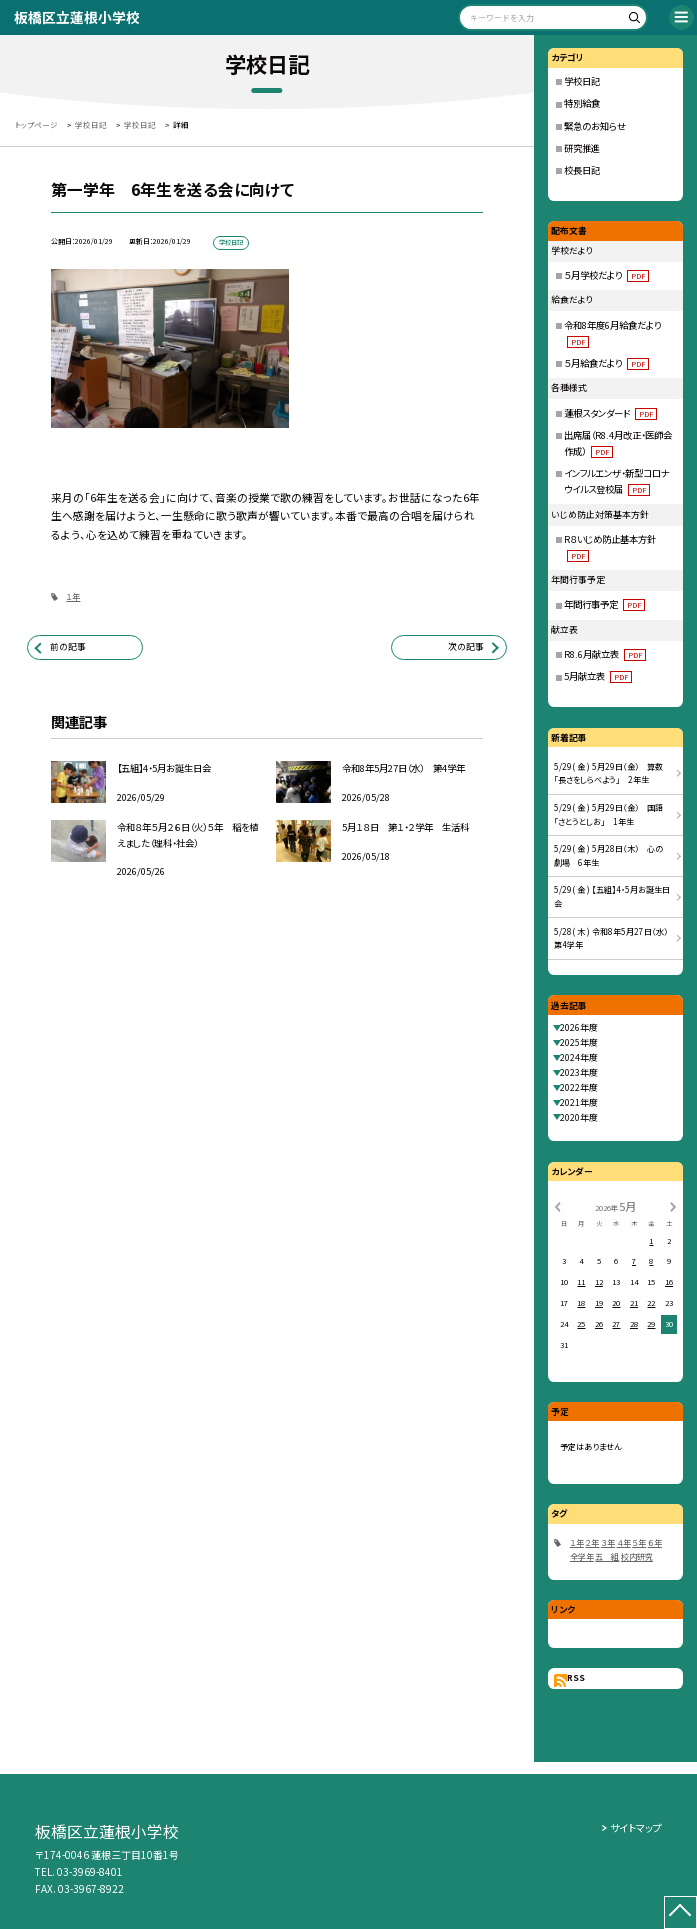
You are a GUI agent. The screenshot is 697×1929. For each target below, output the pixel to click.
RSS (576, 1677)
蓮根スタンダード (610, 413)
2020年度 (579, 1117)
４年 (624, 1542)
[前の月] (558, 1205)
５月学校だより (606, 275)
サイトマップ (636, 1827)
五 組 (607, 1556)
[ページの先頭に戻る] (680, 1912)
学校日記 (582, 81)
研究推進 (582, 148)
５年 (639, 1542)
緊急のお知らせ (595, 126)
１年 (73, 596)
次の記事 (466, 646)
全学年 (582, 1556)
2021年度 (579, 1102)
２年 (592, 1542)
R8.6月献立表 (605, 654)
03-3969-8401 (90, 1871)
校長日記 (582, 170)
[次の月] (673, 1205)
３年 (608, 1542)
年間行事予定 (604, 604)
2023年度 (579, 1072)
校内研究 (637, 1556)
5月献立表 (598, 676)
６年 (655, 1542)
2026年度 (579, 1027)
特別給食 (582, 103)
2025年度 (579, 1042)
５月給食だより (606, 363)
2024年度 (579, 1057)
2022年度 (579, 1087)
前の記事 (68, 646)
